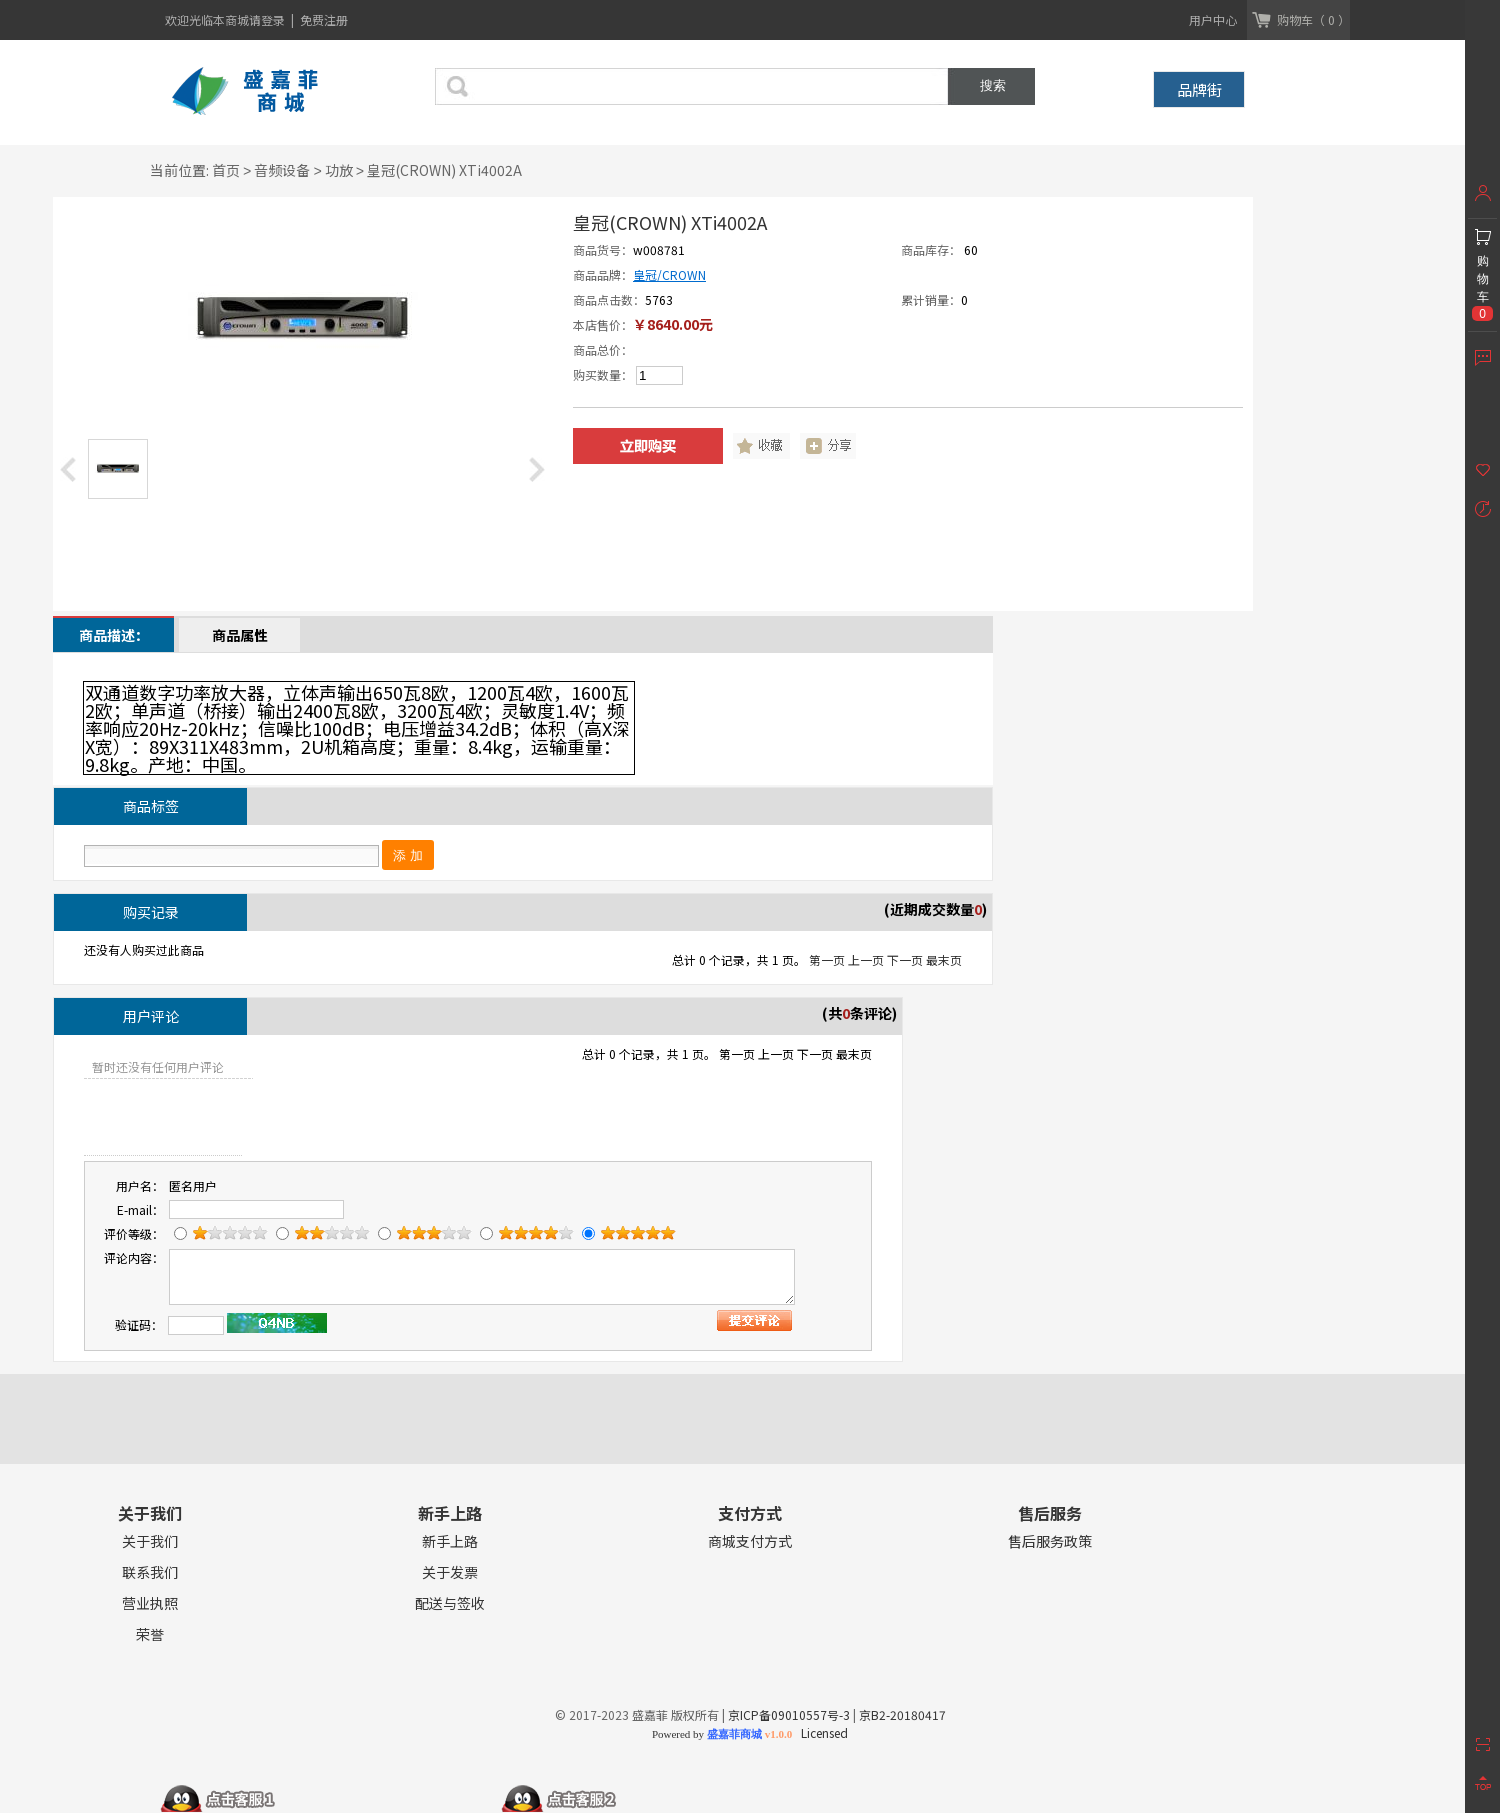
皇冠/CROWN (669, 274)
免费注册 (324, 19)
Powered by (722, 1734)
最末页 (944, 959)
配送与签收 (450, 1603)
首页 (226, 170)
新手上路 (450, 1541)
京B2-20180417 (902, 1714)
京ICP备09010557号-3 (789, 1714)
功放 (339, 170)
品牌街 (1199, 89)
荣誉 (150, 1634)
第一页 (827, 959)
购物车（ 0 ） (1313, 19)
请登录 (268, 19)
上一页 (866, 959)
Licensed (821, 1732)
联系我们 (150, 1572)
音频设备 (282, 170)
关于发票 (450, 1572)
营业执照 (150, 1603)
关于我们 (150, 1541)
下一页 (905, 959)
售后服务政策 (1050, 1541)
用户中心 (1213, 19)
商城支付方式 (750, 1541)
